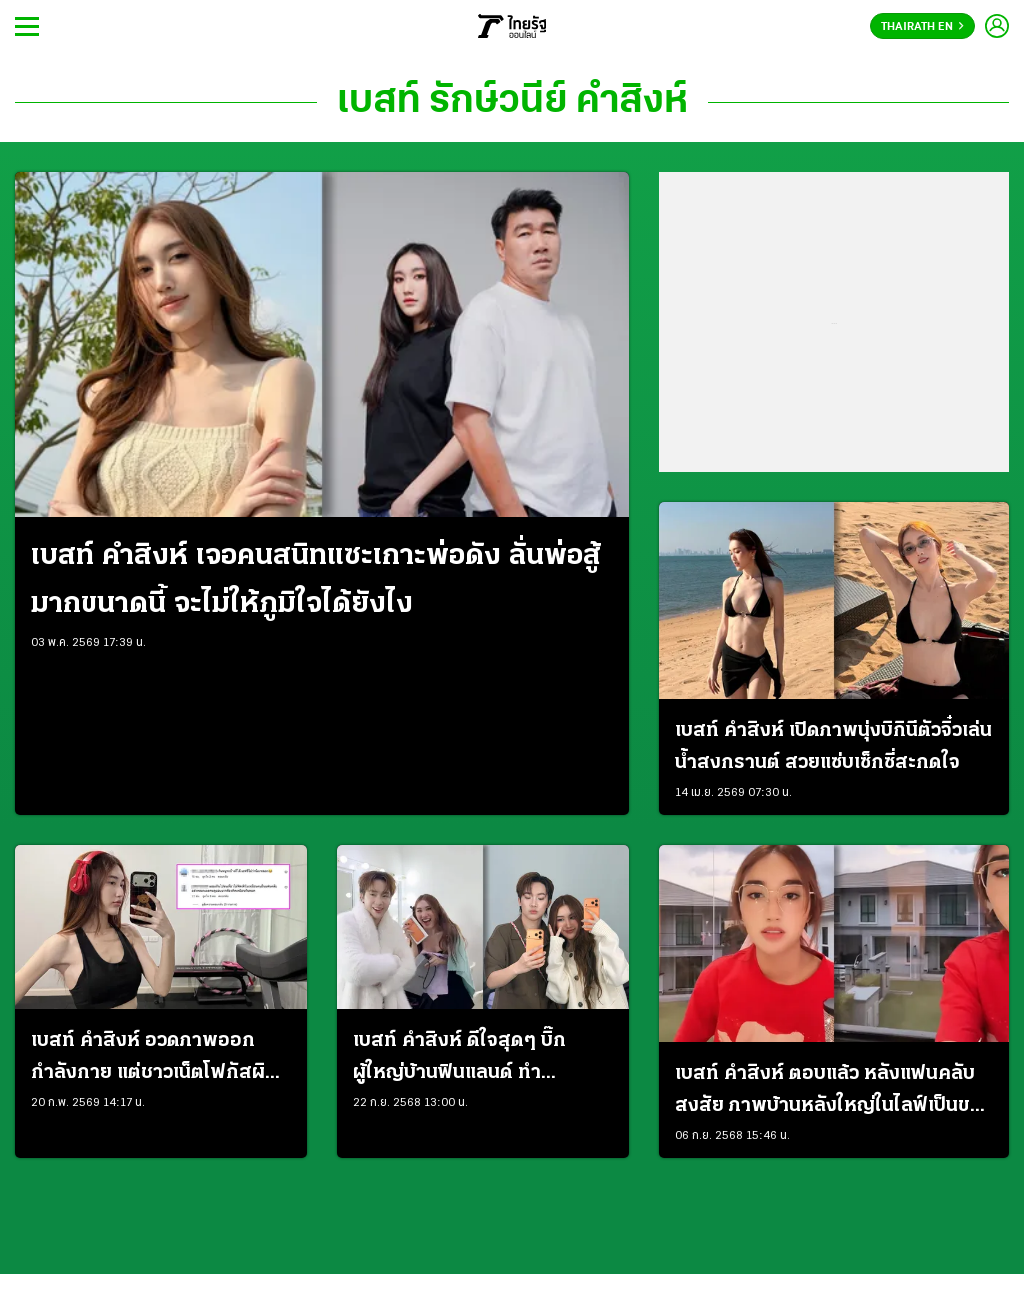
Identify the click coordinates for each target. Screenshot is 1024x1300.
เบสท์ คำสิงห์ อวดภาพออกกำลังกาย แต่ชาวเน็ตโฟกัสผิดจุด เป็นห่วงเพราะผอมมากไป (154, 1060)
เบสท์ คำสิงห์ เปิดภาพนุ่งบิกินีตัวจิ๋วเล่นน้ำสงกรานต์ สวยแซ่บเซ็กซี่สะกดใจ (833, 747)
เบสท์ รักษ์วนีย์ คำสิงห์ (512, 102)
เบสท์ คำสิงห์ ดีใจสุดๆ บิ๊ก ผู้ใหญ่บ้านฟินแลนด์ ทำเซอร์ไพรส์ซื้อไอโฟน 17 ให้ (460, 1060)
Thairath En (922, 27)
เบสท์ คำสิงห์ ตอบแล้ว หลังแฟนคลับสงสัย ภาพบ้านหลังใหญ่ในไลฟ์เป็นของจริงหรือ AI (834, 1093)
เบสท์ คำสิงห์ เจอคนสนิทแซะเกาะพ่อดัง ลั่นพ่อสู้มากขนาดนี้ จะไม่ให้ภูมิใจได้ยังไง (316, 580)
